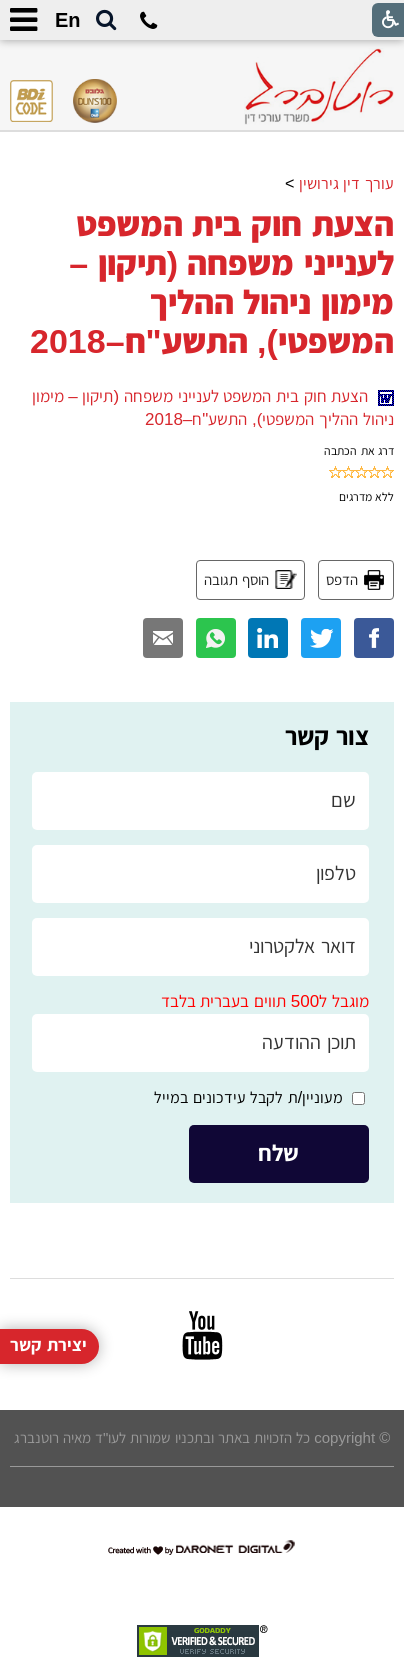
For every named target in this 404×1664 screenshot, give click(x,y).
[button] (106, 21)
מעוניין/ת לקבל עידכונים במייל (248, 1097)
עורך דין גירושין (346, 183)
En (68, 20)
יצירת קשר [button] (48, 1322)
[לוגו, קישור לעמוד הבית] (319, 86)
